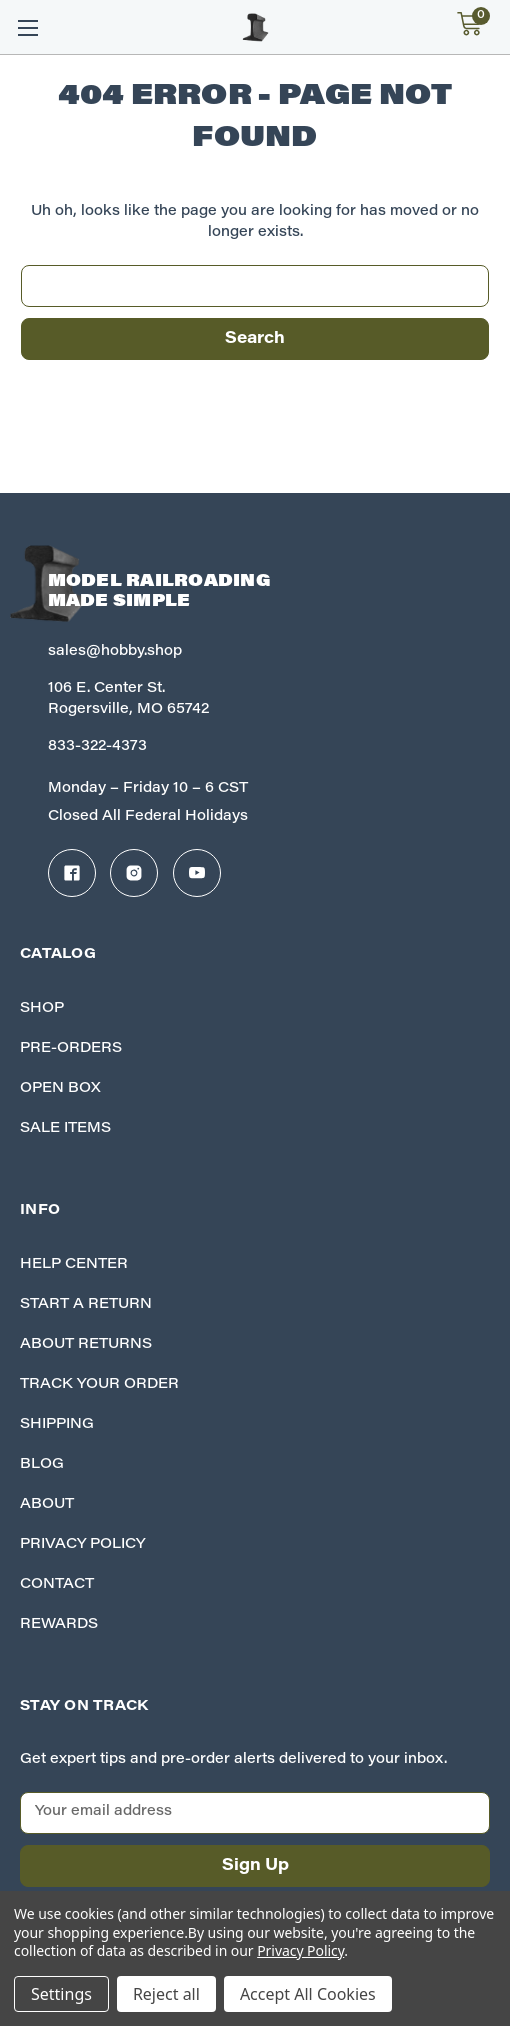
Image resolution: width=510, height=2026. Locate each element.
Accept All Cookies (308, 1994)
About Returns (86, 1345)
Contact (57, 1585)
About (47, 1505)
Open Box (60, 1089)
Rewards (59, 1625)
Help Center (74, 1265)
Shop (42, 1009)
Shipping (57, 1425)
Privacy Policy (82, 1545)
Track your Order (99, 1385)
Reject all (166, 1994)
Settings (61, 1994)
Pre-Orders (71, 1049)
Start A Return (86, 1305)
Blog (42, 1465)
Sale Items (65, 1129)
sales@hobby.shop (115, 652)
